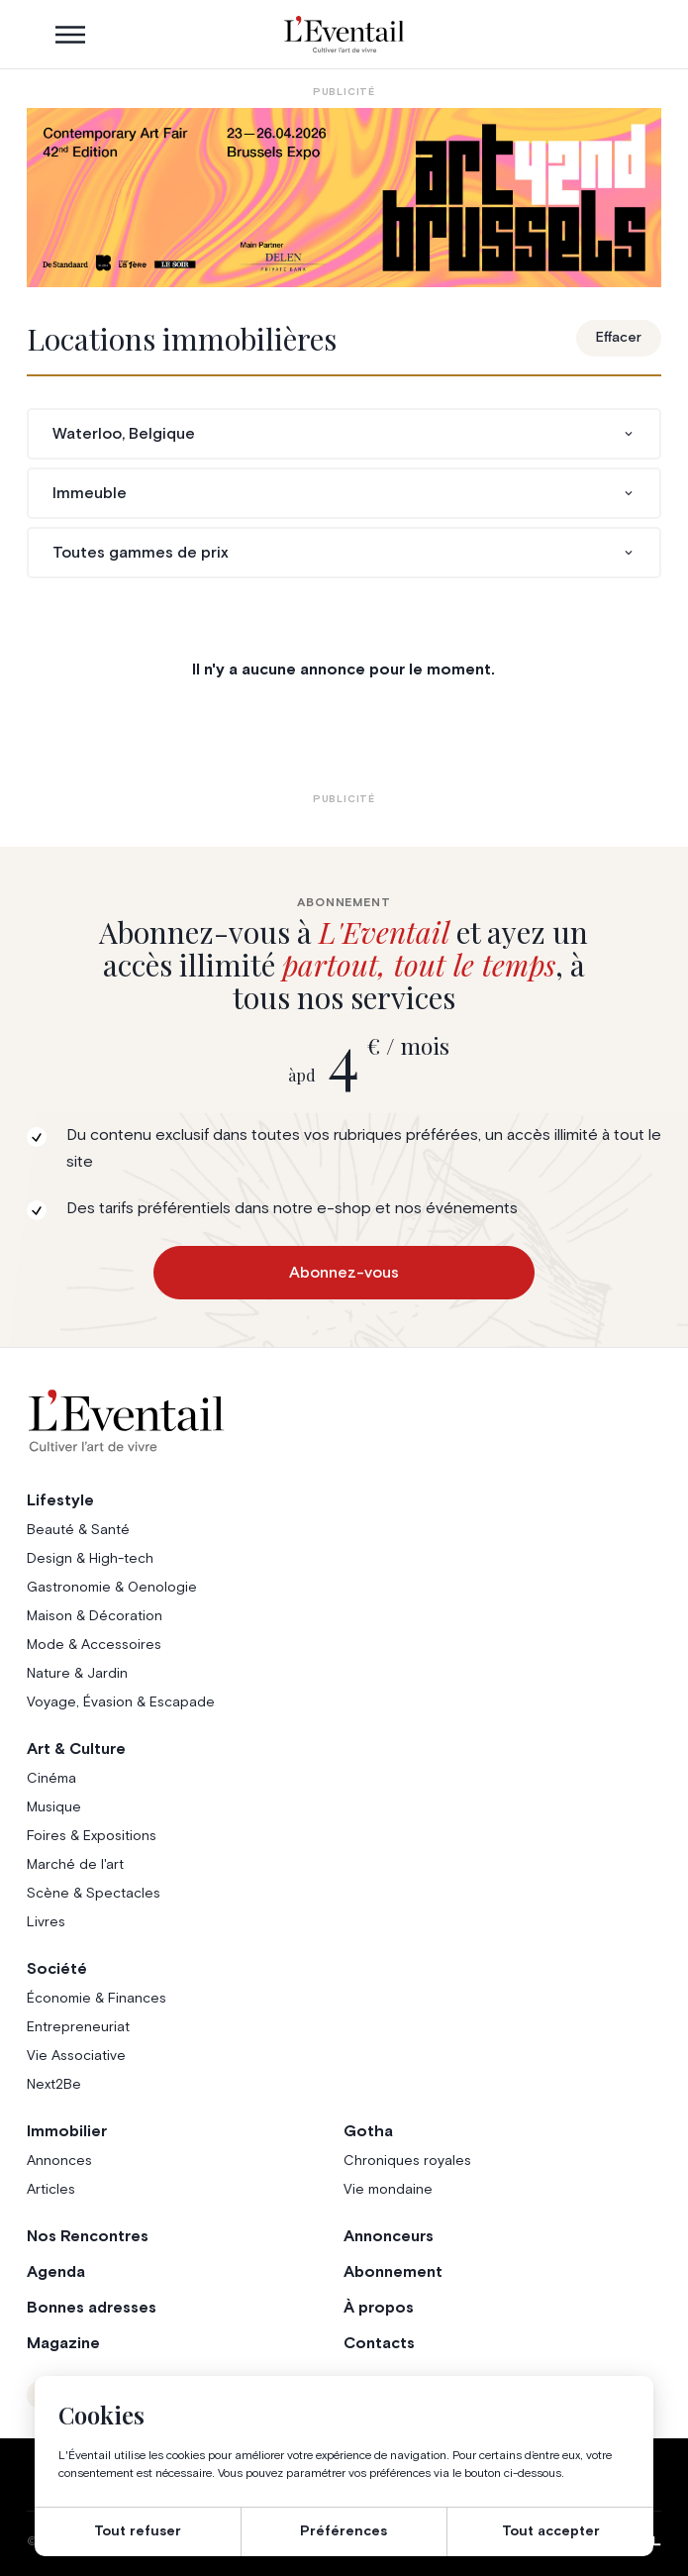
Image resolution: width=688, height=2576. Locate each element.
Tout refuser (137, 2531)
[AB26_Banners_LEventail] (344, 197)
